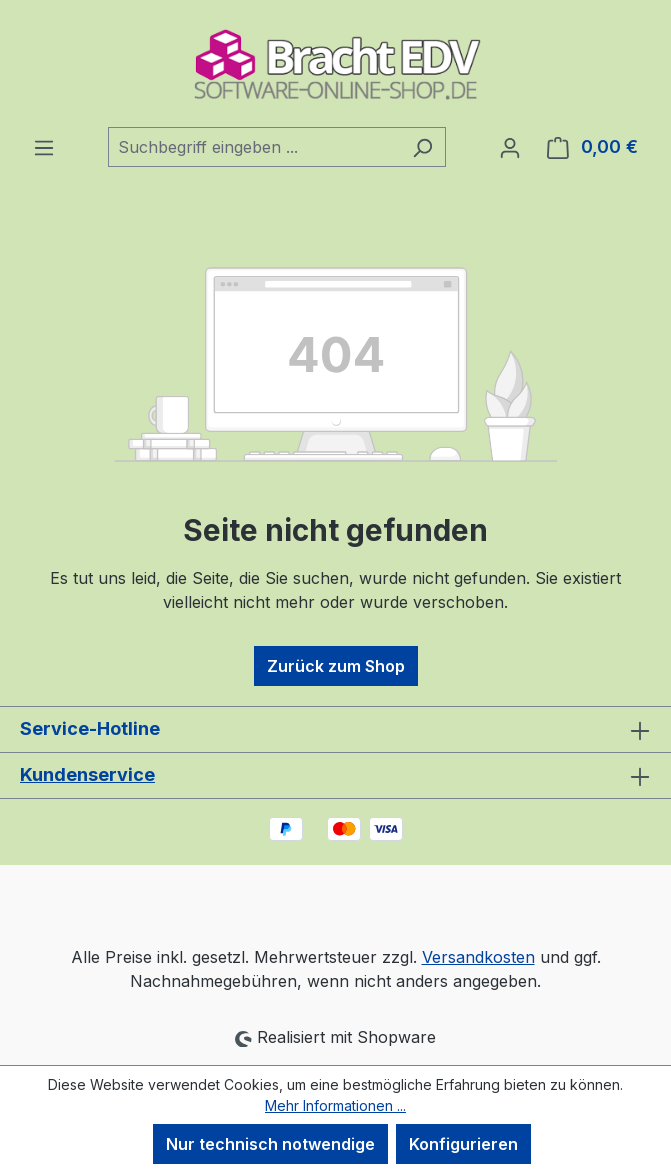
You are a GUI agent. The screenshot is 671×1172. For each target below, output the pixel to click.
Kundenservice (87, 774)
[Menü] (44, 147)
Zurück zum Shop (336, 666)
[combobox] (254, 147)
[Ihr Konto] (510, 147)
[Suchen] (422, 147)
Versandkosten (478, 957)
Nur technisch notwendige (270, 1144)
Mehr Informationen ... (335, 1105)
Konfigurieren (463, 1144)
